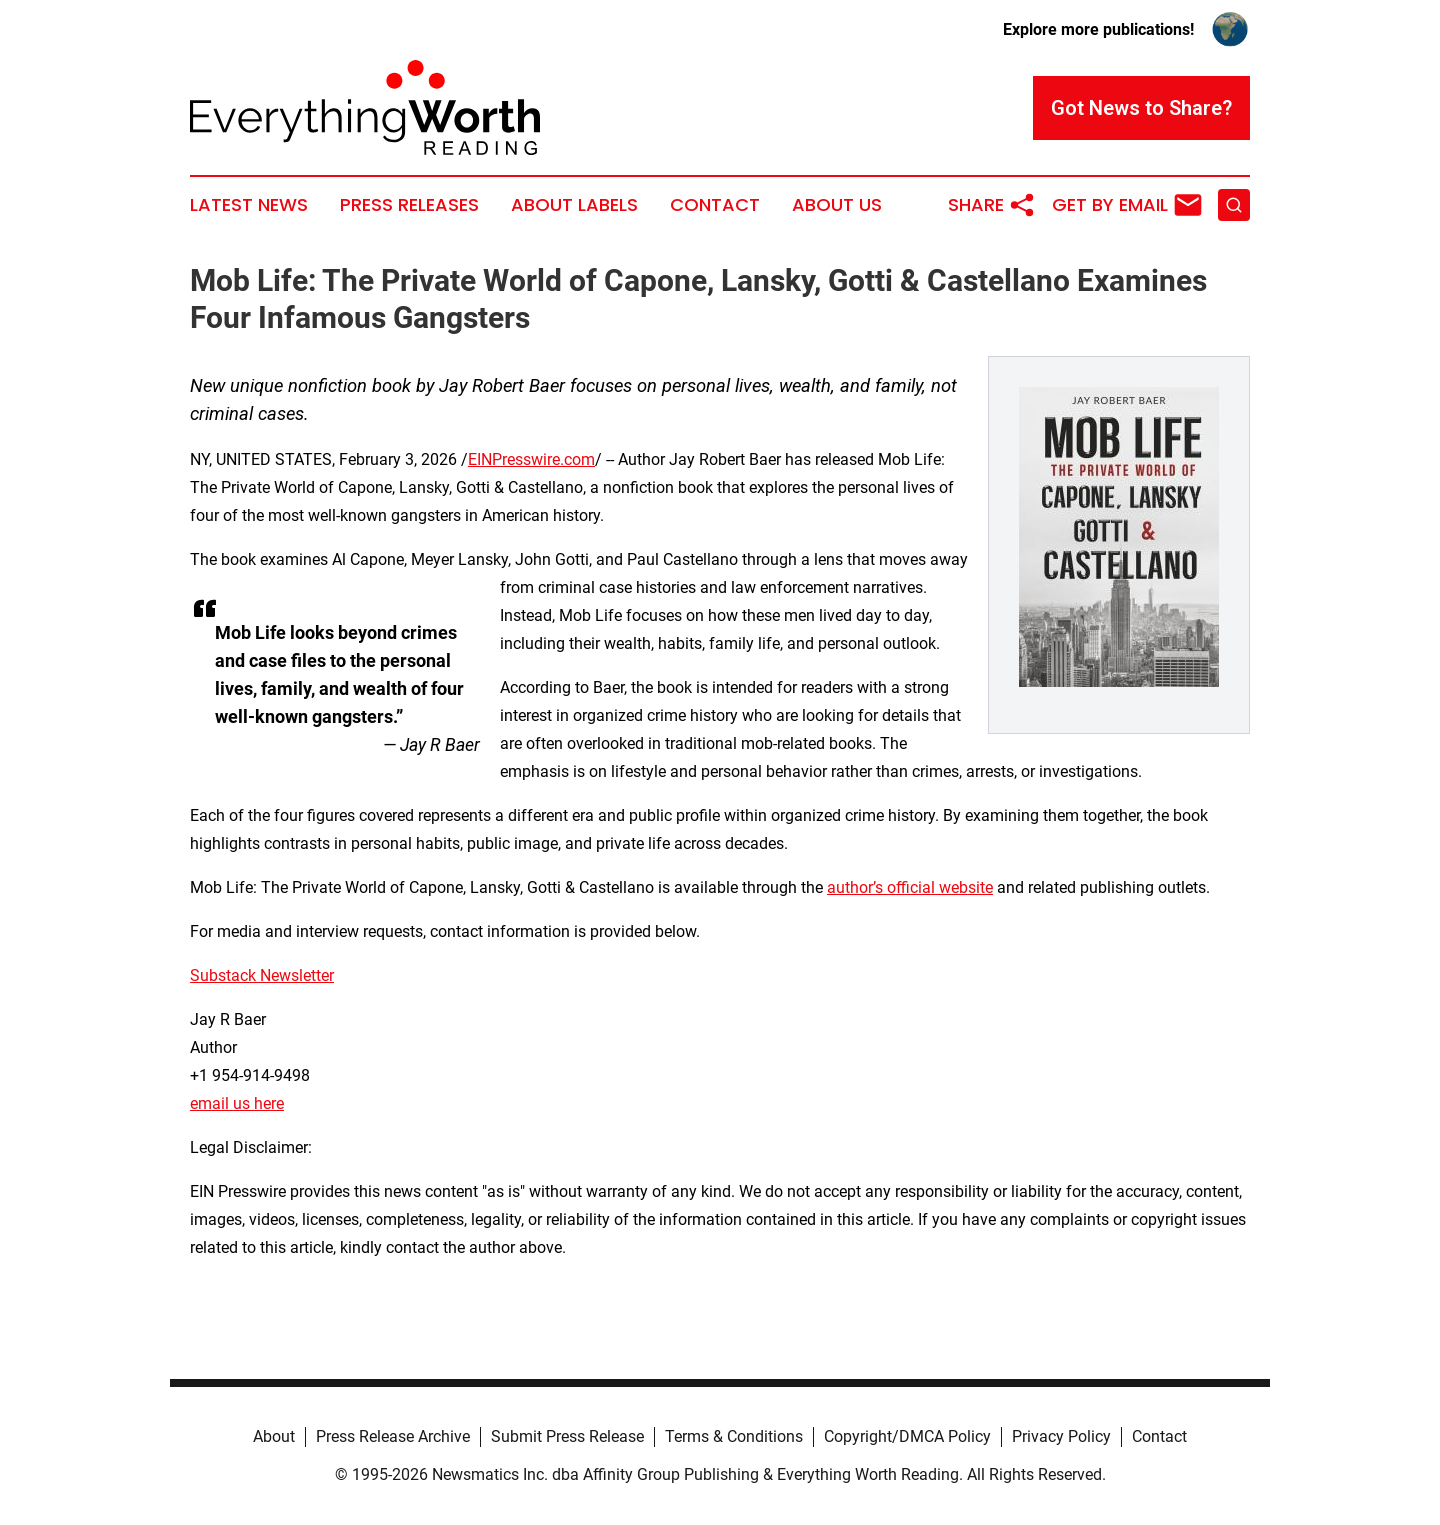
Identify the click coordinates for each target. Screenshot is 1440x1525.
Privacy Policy (1061, 1436)
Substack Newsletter (262, 975)
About (274, 1436)
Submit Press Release (567, 1436)
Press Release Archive (393, 1436)
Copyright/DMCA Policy (907, 1436)
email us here (237, 1103)
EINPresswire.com (531, 459)
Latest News (249, 205)
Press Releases (409, 205)
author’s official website (910, 887)
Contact (715, 205)
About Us (837, 205)
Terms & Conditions (734, 1436)
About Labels (574, 205)
